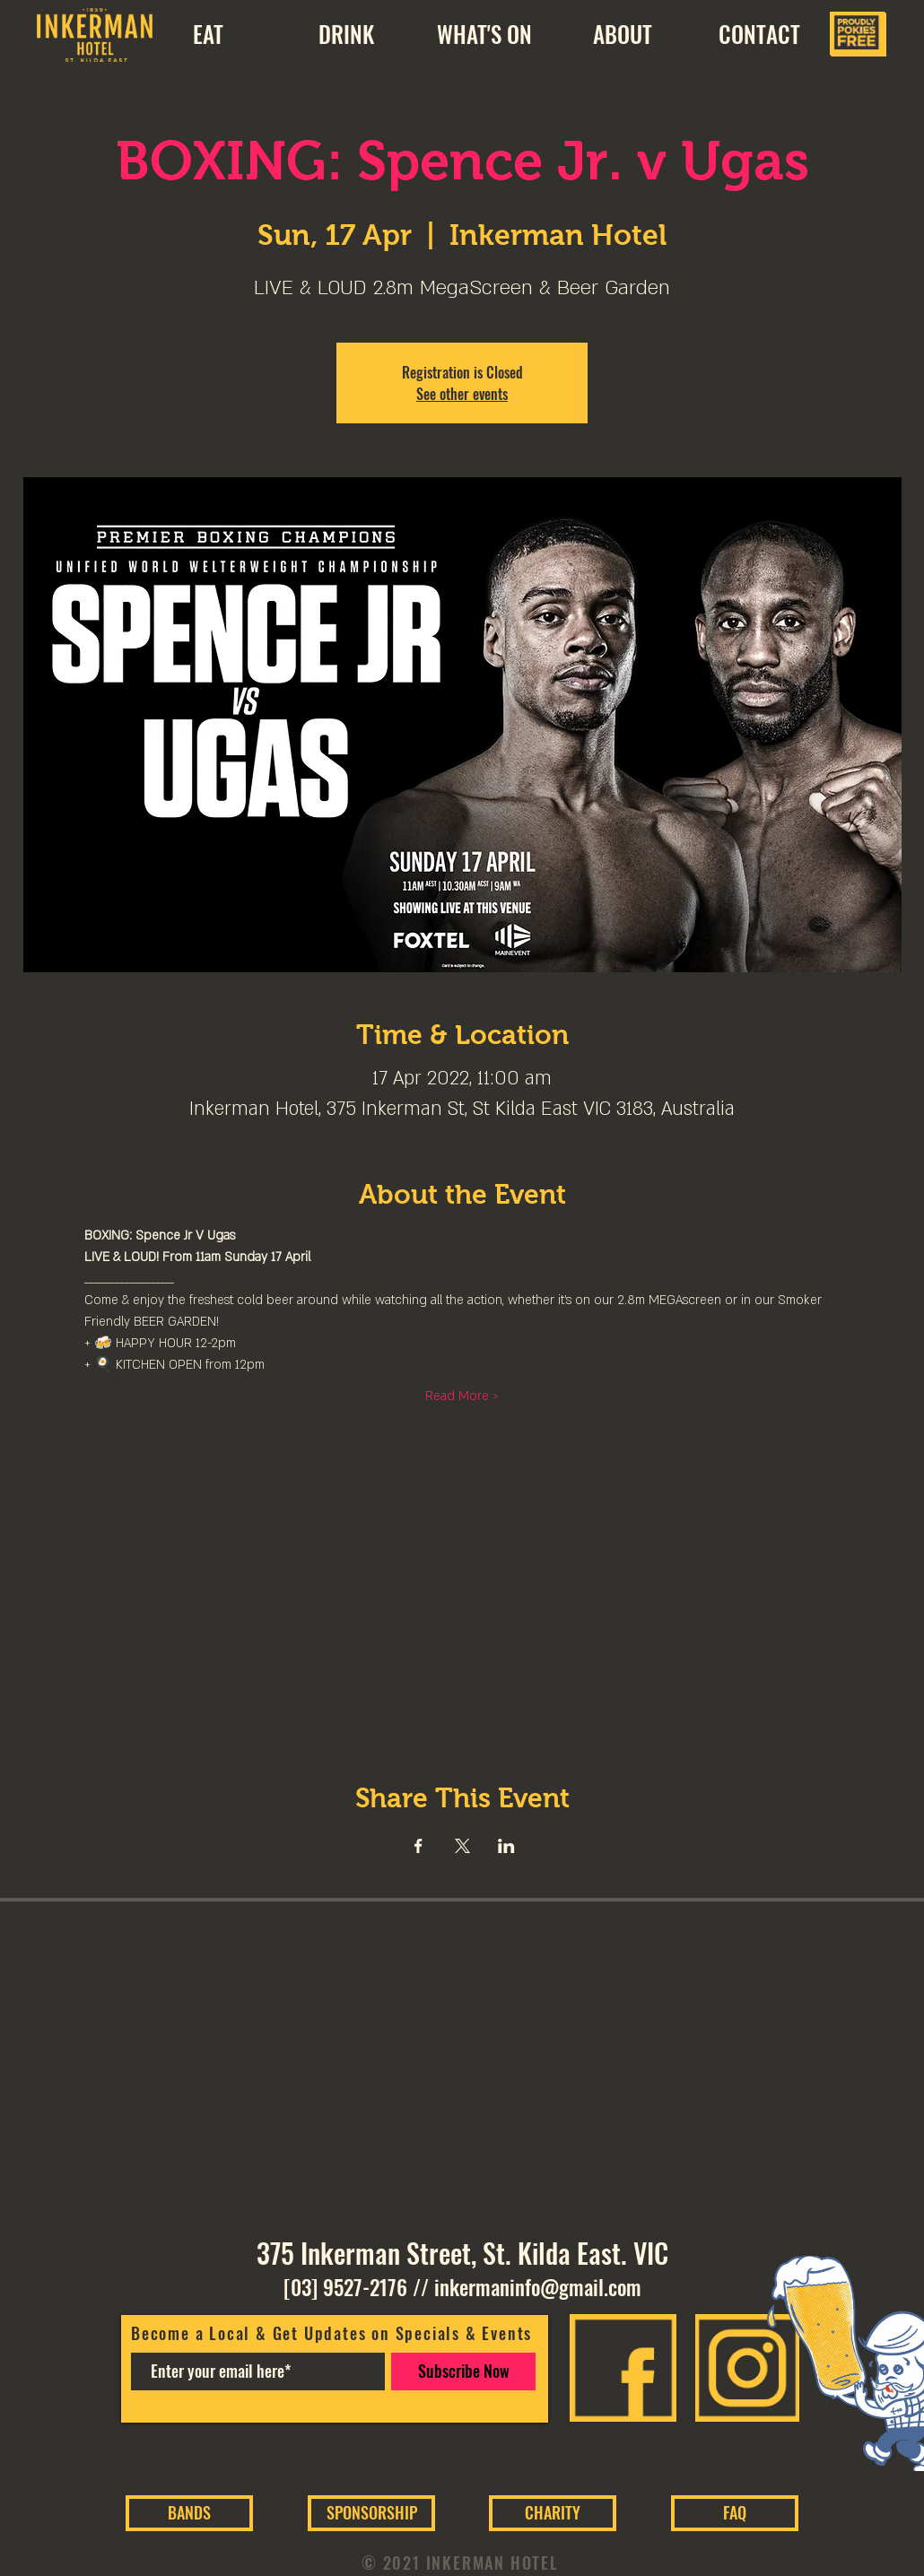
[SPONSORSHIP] (371, 2513)
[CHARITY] (552, 2513)
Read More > (462, 1396)
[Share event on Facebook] (418, 1846)
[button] (622, 34)
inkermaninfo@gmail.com (537, 2287)
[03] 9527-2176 (345, 2287)
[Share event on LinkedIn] (506, 1846)
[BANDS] (189, 2513)
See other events (462, 394)
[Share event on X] (462, 1846)
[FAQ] (734, 2513)
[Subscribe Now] (463, 2371)
